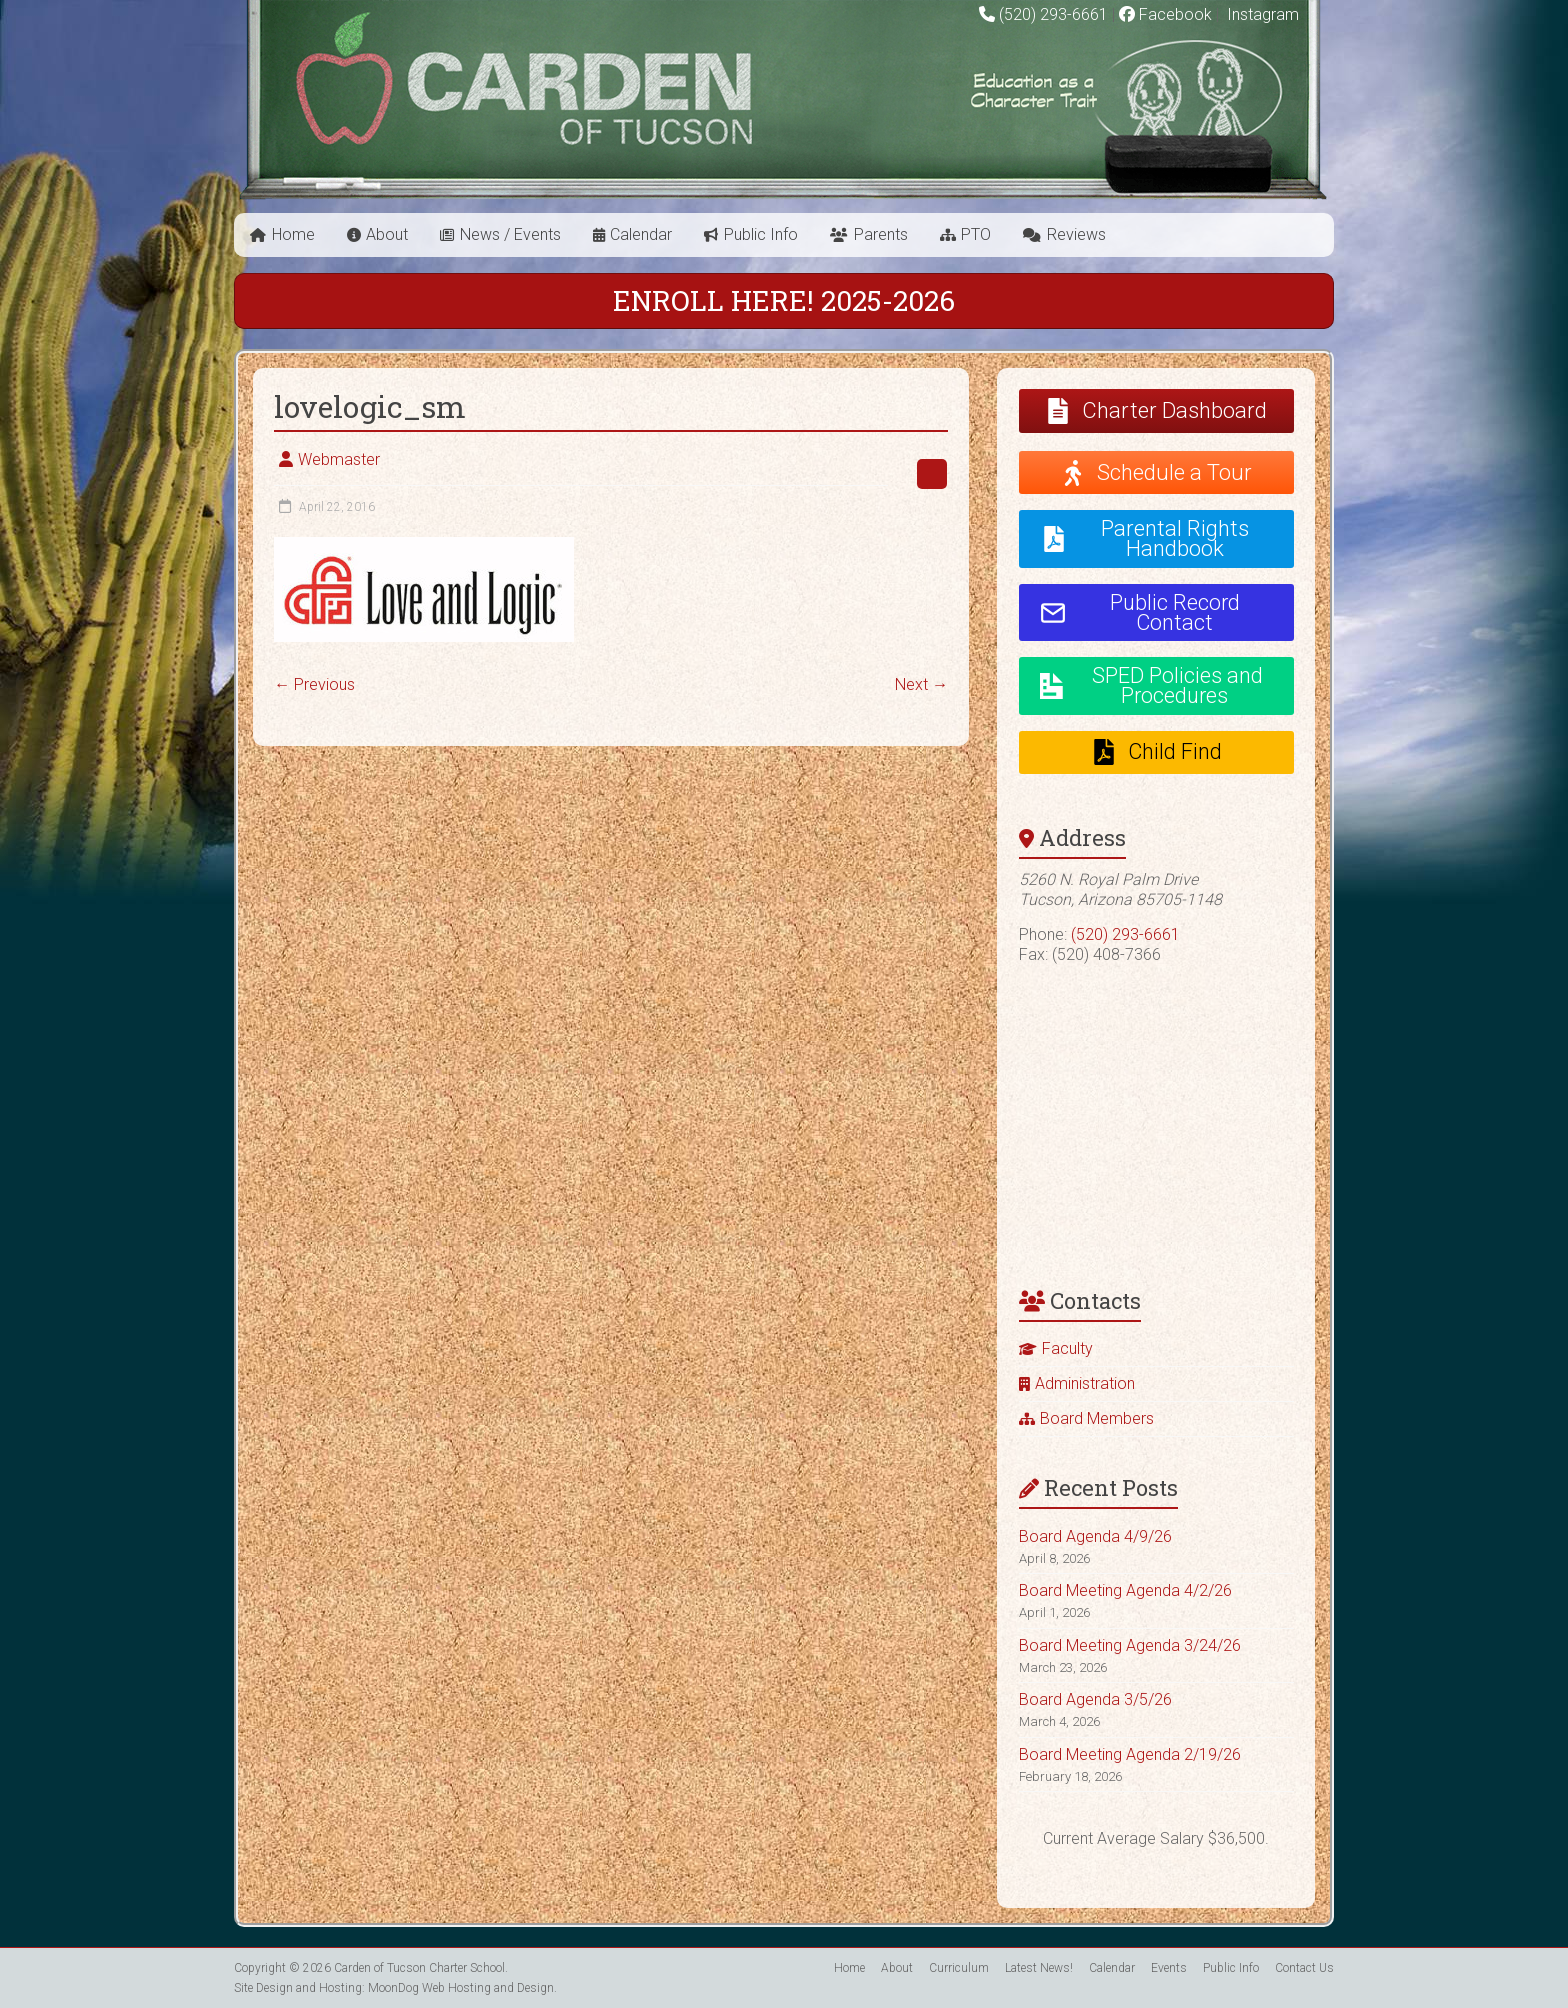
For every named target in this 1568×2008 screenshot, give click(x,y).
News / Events (510, 234)
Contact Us (1304, 1968)
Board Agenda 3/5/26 (1095, 1699)
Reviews (1076, 234)
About (387, 234)
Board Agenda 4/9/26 (1095, 1536)
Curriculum (959, 1968)
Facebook (1165, 14)
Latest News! (1039, 1968)
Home (293, 234)
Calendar (641, 234)
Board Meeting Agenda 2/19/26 (1130, 1754)
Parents (881, 234)
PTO (976, 234)
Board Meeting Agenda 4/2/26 (1125, 1590)
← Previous (314, 684)
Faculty (1067, 1348)
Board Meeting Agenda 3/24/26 (1130, 1645)
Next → (921, 684)
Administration (1085, 1383)
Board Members (1097, 1418)
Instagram (1261, 14)
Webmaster (339, 459)
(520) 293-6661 (1053, 14)
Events (1169, 1968)
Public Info (761, 234)
